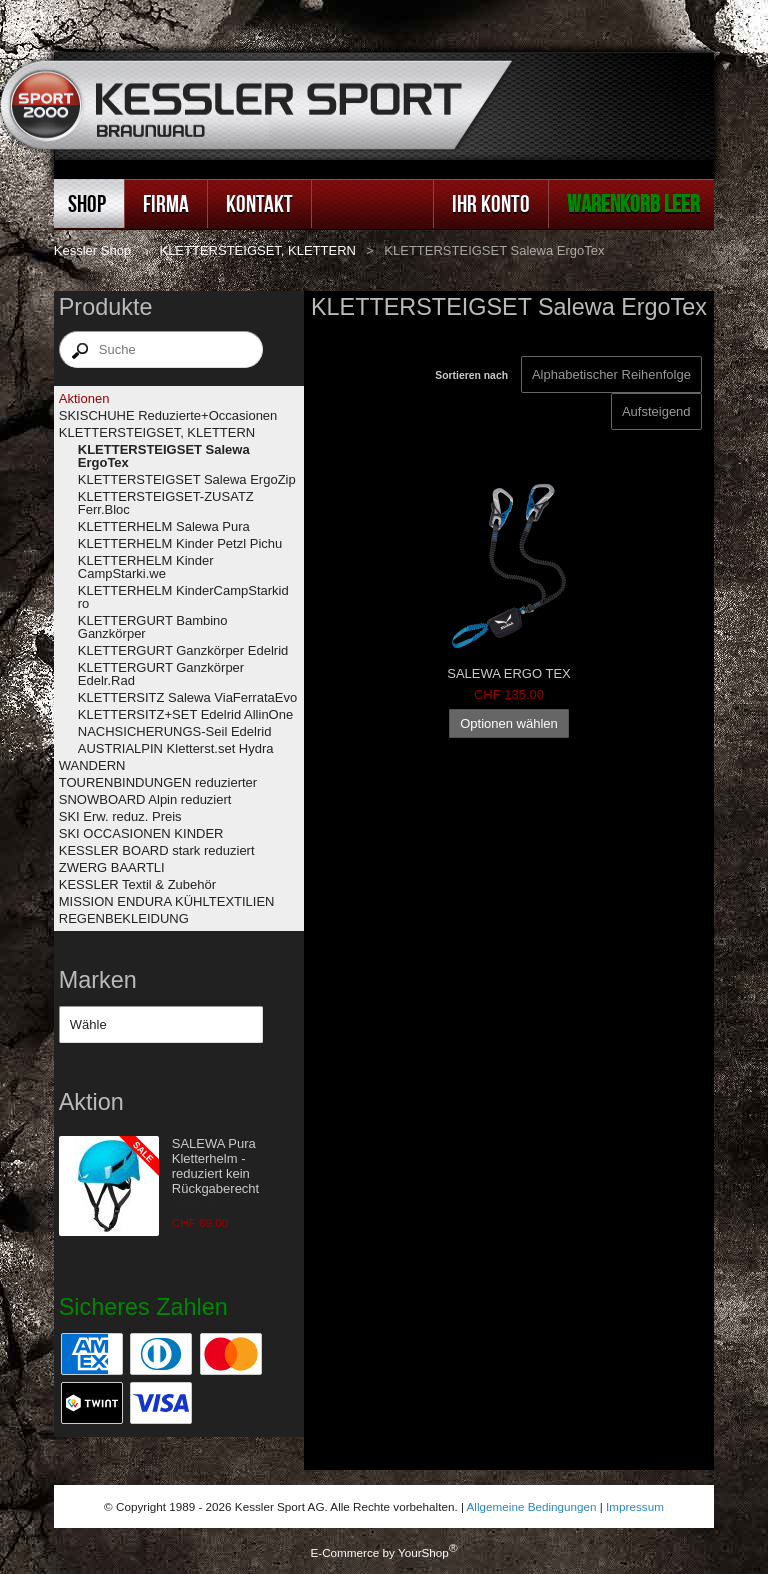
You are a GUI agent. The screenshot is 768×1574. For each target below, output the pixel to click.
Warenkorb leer (633, 203)
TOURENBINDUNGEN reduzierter (158, 782)
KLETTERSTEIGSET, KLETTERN (257, 250)
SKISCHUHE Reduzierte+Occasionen (168, 415)
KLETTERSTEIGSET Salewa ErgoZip (187, 479)
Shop (87, 203)
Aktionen (84, 398)
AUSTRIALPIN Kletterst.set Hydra (176, 748)
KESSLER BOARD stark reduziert (157, 850)
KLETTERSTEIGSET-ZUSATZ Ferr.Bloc (166, 503)
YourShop (423, 1552)
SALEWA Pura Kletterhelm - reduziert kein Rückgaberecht (215, 1166)
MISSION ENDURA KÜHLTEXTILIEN (167, 901)
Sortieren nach (471, 375)
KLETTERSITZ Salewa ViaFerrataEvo (187, 697)
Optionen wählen (509, 723)
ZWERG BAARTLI (112, 867)
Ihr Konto (491, 203)
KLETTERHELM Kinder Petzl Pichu (180, 543)
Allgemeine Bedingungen (532, 1506)
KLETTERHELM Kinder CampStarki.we (146, 567)
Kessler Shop (92, 250)
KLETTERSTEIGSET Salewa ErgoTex (164, 456)
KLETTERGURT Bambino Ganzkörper (153, 627)
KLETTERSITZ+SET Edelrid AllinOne (185, 714)
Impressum (635, 1506)
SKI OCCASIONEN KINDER (141, 833)
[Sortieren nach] (656, 411)
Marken (98, 980)
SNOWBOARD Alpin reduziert (145, 799)
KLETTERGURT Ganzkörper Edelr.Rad (161, 674)
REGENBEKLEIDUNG (124, 918)
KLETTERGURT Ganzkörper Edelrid (183, 650)
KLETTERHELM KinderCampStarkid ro (183, 597)
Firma (166, 203)
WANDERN (92, 765)
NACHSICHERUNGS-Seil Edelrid (175, 731)
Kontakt (259, 203)
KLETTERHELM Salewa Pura (164, 526)
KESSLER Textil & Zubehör (137, 884)
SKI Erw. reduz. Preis (120, 816)
